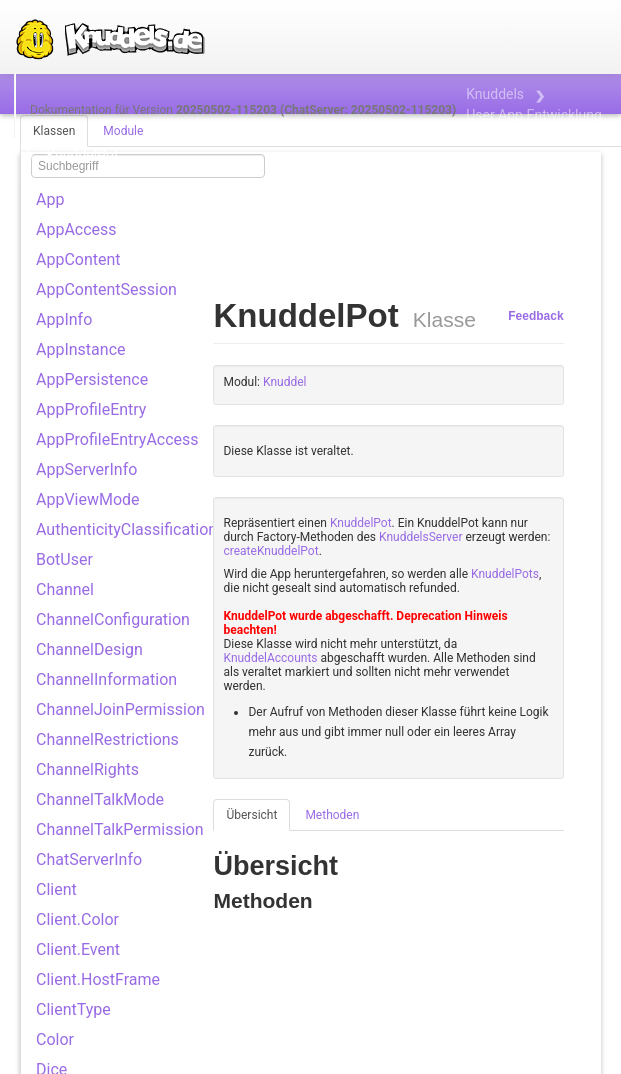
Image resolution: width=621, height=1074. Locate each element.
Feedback (535, 316)
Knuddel (284, 382)
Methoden (332, 815)
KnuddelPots (505, 574)
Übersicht (251, 815)
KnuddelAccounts (270, 658)
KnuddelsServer (420, 537)
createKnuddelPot (270, 551)
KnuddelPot (361, 523)
